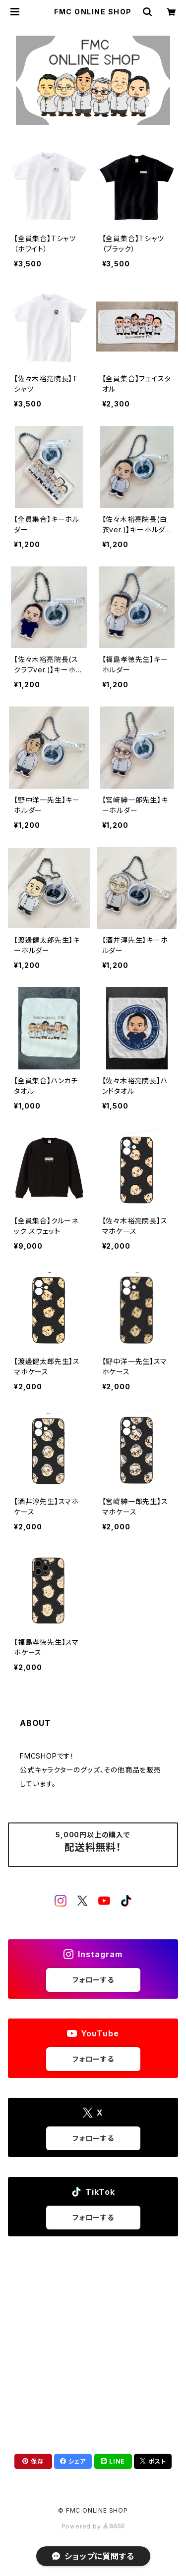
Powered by (93, 2526)
